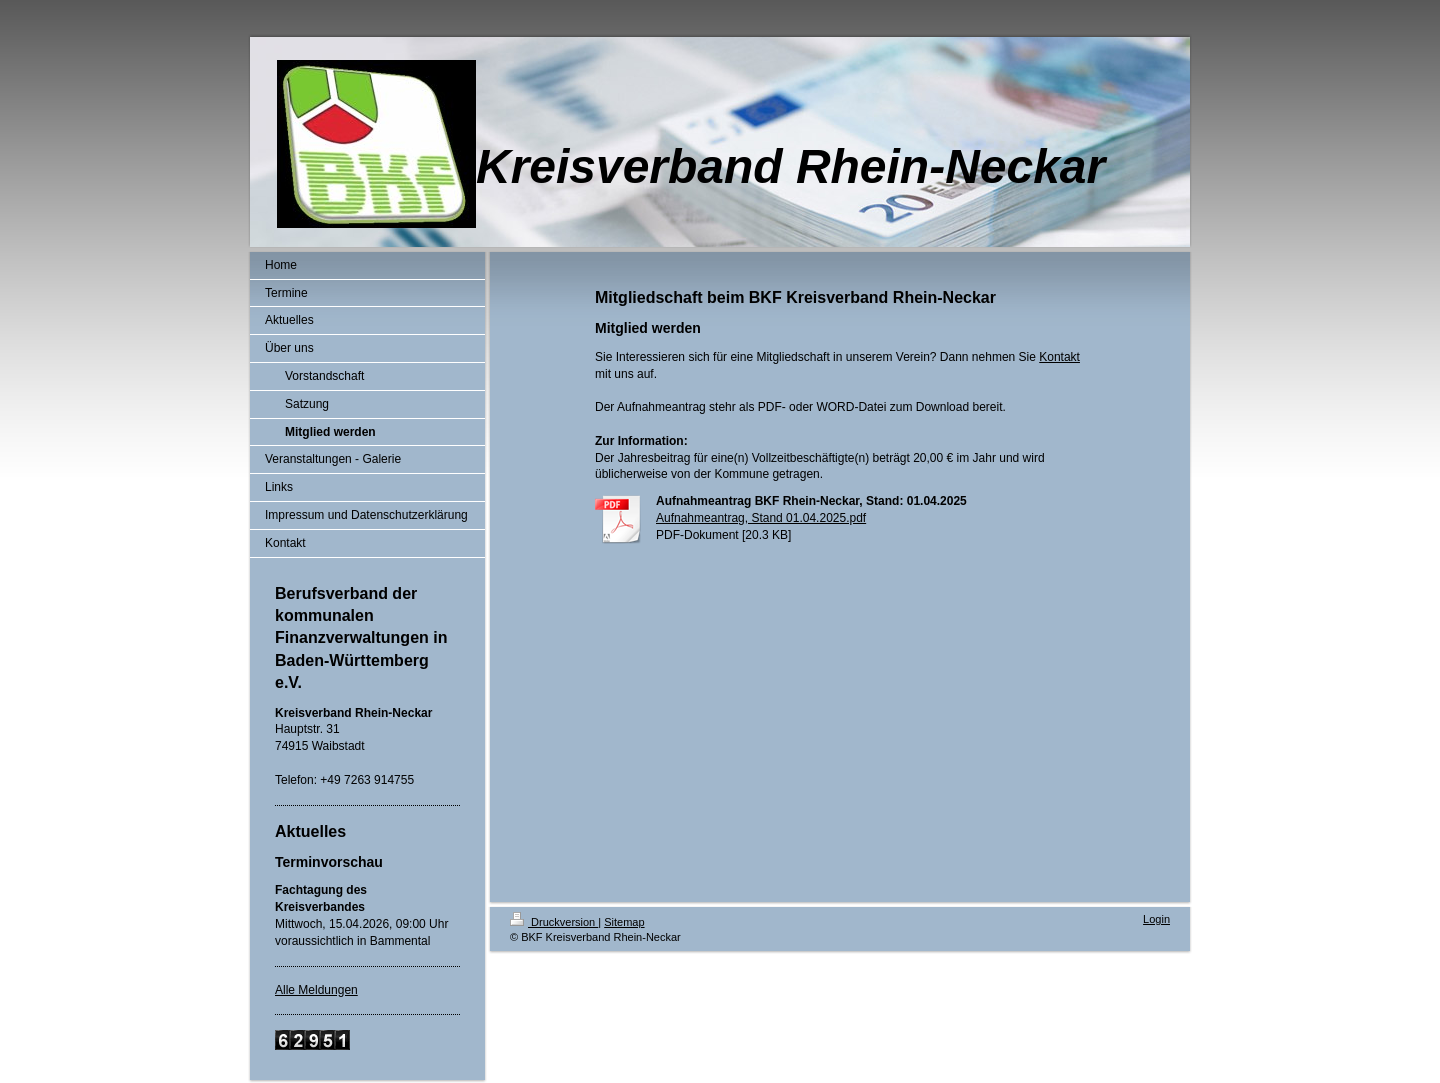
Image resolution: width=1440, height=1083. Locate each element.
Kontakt (1059, 357)
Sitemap (624, 922)
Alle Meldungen (316, 990)
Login (1156, 919)
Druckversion (554, 922)
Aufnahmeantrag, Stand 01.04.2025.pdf (761, 518)
